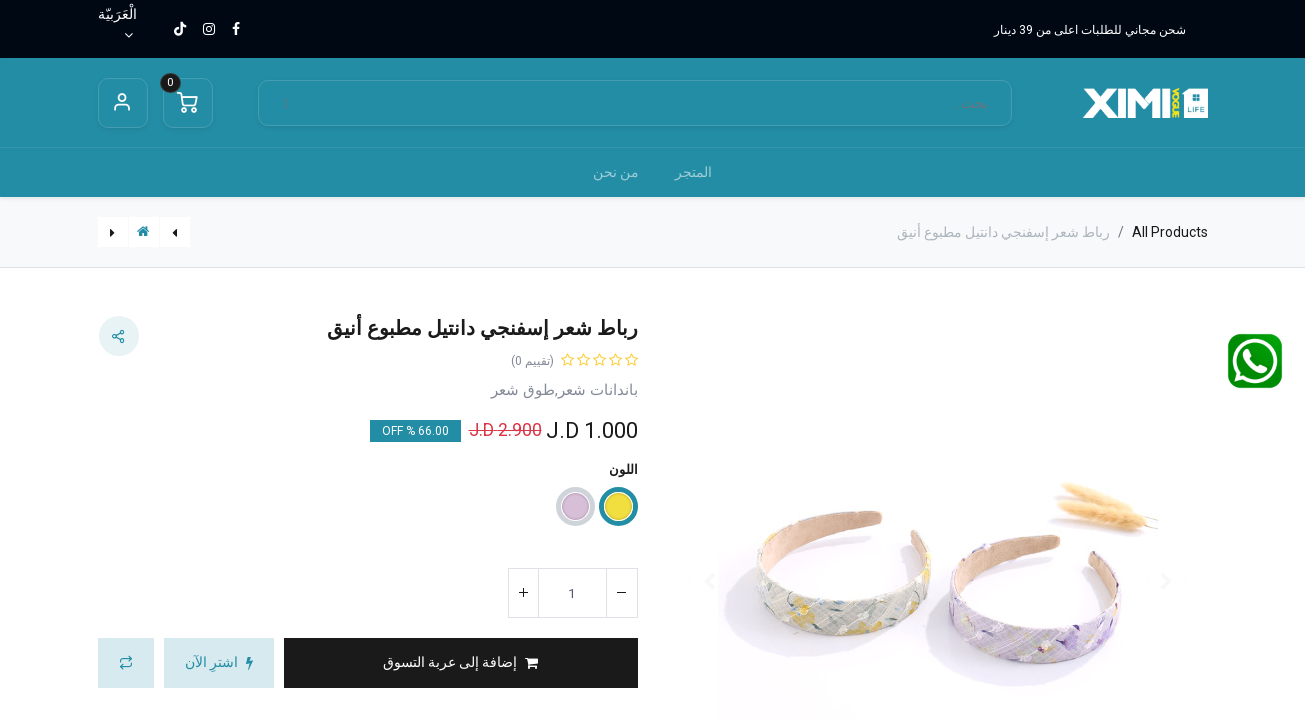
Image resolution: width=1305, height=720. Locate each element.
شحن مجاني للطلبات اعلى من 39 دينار (1090, 30)
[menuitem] (693, 172)
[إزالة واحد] (622, 593)
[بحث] (287, 103)
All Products (1170, 232)
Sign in (123, 103)
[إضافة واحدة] (524, 593)
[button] (461, 663)
